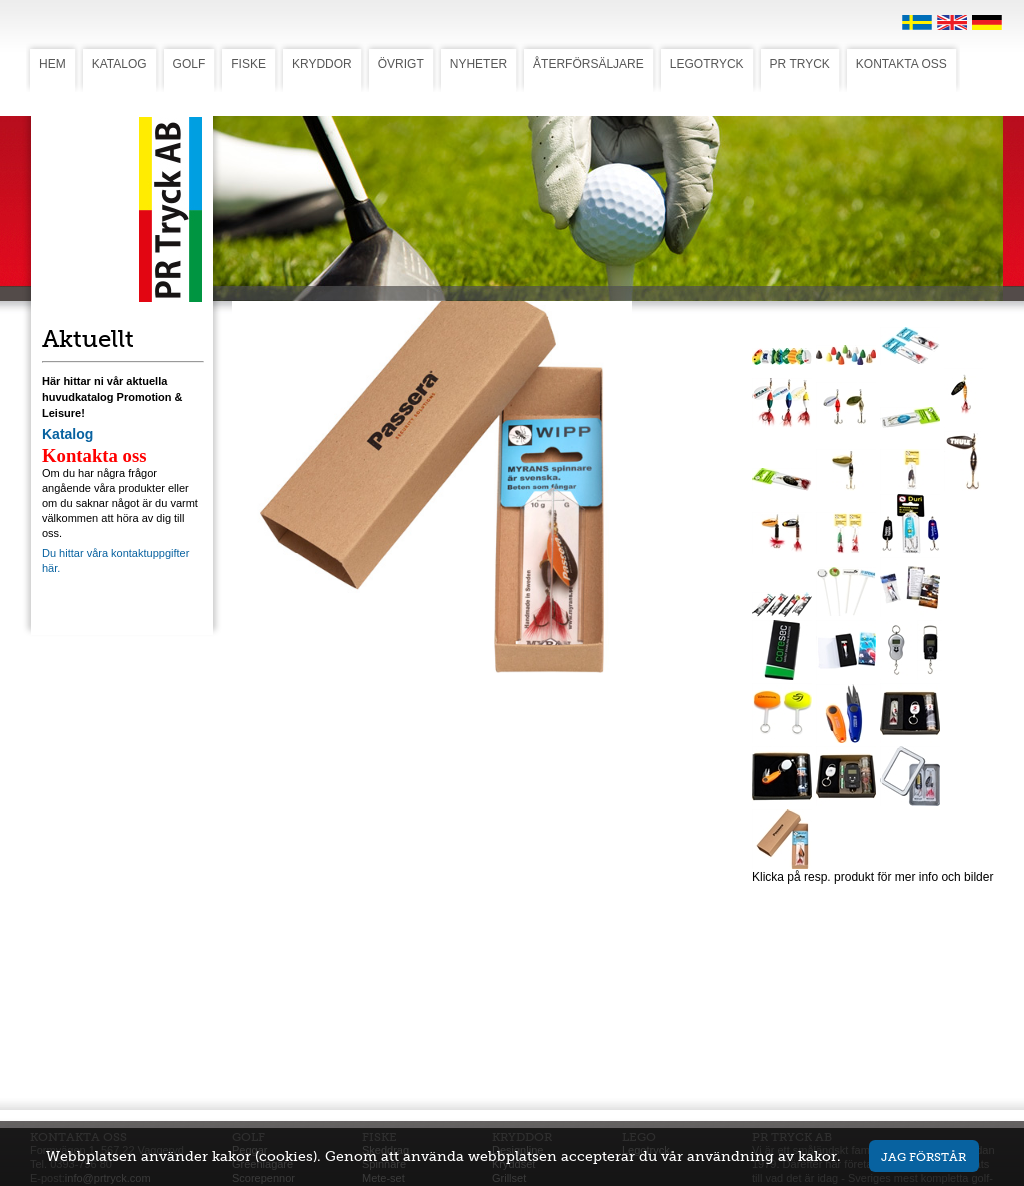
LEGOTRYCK (707, 64)
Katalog (67, 434)
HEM (52, 64)
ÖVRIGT (401, 64)
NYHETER (478, 64)
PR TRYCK (800, 64)
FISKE (248, 64)
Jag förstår (923, 1156)
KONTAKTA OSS (901, 64)
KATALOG (119, 64)
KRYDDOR (322, 64)
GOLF (189, 64)
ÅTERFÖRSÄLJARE (588, 64)
